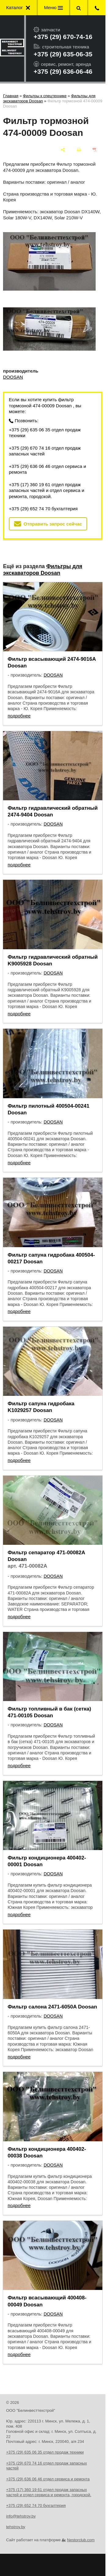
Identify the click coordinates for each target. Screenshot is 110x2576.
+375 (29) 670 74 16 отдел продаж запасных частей (45, 451)
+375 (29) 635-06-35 (63, 54)
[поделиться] (63, 149)
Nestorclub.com (80, 2540)
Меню (53, 7)
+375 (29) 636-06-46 (63, 71)
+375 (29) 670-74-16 (63, 36)
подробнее (19, 715)
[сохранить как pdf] (95, 149)
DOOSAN (13, 377)
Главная (10, 96)
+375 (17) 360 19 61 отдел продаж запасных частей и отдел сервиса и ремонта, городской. (46, 490)
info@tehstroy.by (21, 2516)
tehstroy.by (15, 2527)
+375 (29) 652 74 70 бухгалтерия (43, 508)
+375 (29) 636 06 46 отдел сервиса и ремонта (47, 469)
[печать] (79, 149)
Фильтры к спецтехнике (45, 96)
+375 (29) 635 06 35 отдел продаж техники (45, 432)
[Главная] (12, 48)
